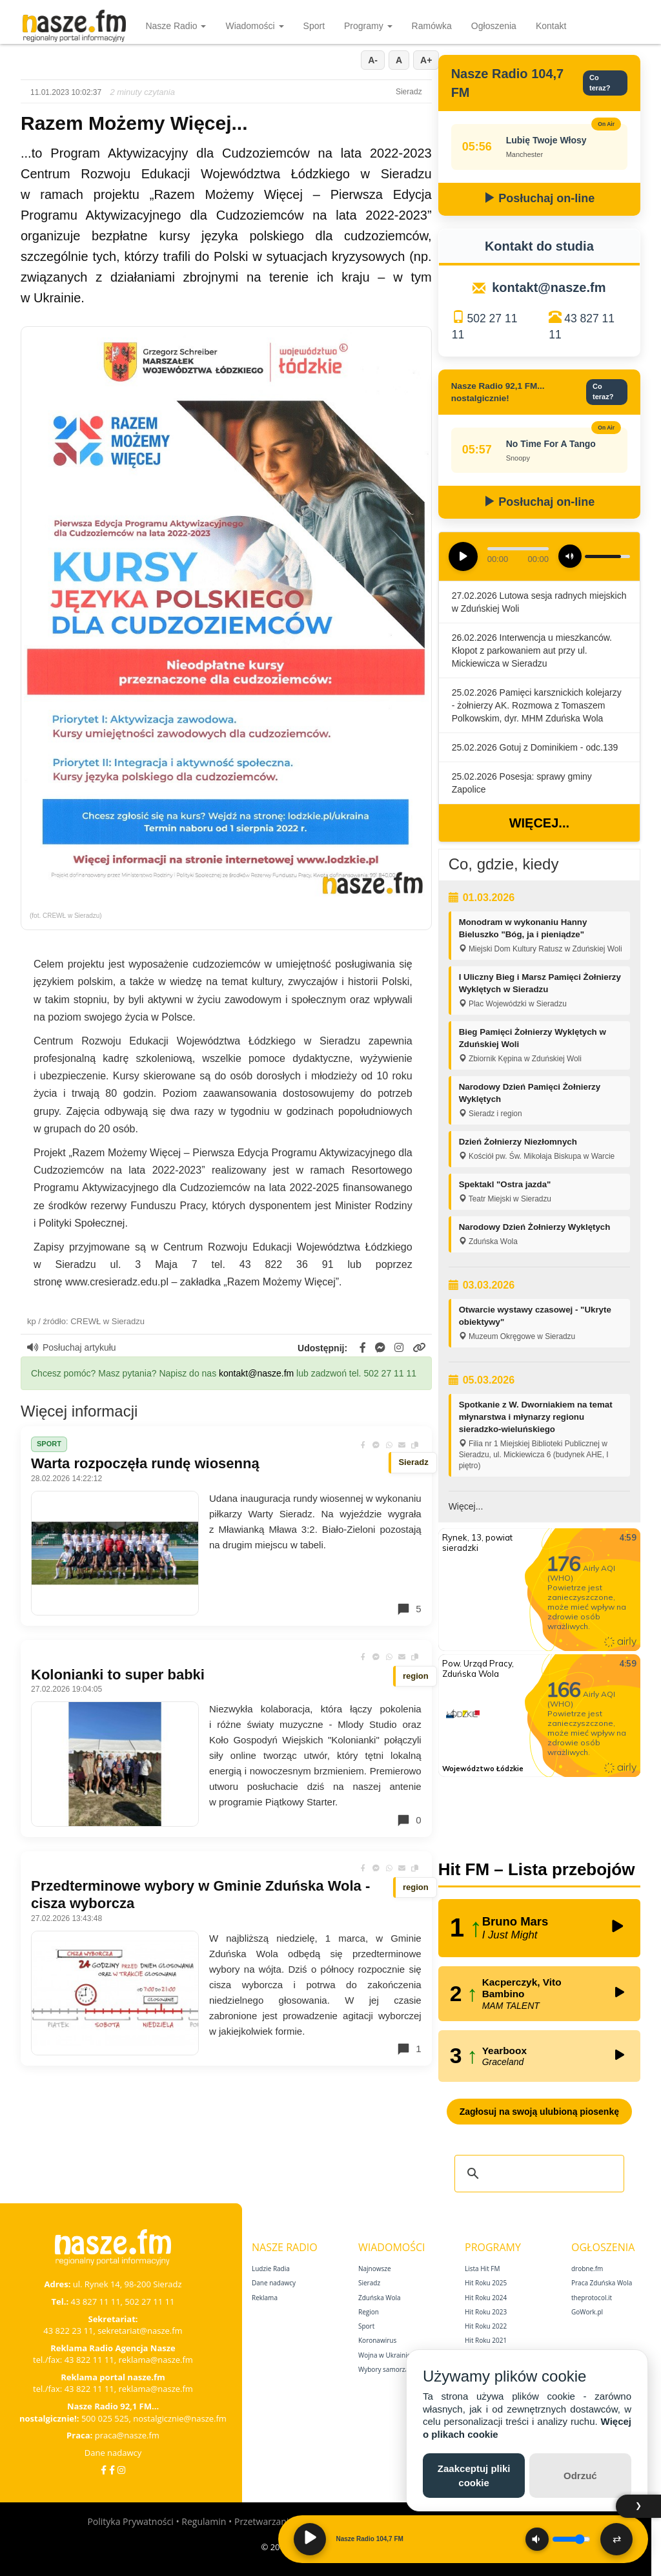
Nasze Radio (175, 26)
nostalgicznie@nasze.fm (180, 2418)
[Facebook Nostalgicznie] (112, 2470)
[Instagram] (121, 2470)
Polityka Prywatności (130, 2521)
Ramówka (432, 26)
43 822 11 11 (89, 2359)
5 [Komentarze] (408, 1609)
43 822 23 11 (68, 2330)
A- (373, 60)
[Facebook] (104, 2470)
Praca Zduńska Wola (601, 2282)
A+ (426, 60)
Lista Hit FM (482, 2268)
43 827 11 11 (96, 2301)
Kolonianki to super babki (118, 1675)
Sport (314, 26)
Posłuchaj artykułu (71, 1347)
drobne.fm (587, 2268)
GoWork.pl (587, 2311)
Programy (368, 26)
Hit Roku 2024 (486, 2297)
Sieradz (369, 2282)
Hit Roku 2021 (486, 2340)
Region (368, 2311)
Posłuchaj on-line (539, 198)
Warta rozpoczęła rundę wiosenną (145, 1463)
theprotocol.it (591, 2297)
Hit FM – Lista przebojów (536, 1869)
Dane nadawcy (113, 2452)
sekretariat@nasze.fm (140, 2330)
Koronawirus (377, 2340)
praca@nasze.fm (127, 2435)
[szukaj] (537, 2173)
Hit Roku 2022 (486, 2326)
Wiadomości (254, 26)
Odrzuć (580, 2475)
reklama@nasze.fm (155, 2359)
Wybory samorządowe (391, 2369)
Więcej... (539, 823)
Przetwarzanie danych (280, 2521)
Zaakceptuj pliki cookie (474, 2475)
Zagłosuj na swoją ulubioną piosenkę (539, 2111)
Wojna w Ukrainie (384, 2355)
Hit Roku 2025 (486, 2282)
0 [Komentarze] (408, 1820)
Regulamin (203, 2521)
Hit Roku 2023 (486, 2311)
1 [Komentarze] (408, 2049)
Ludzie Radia (271, 2268)
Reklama (265, 2297)
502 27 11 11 (149, 2301)
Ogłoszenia (493, 26)
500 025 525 (105, 2418)
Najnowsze (374, 2268)
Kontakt (551, 26)
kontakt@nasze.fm (256, 1373)
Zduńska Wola (379, 2297)
